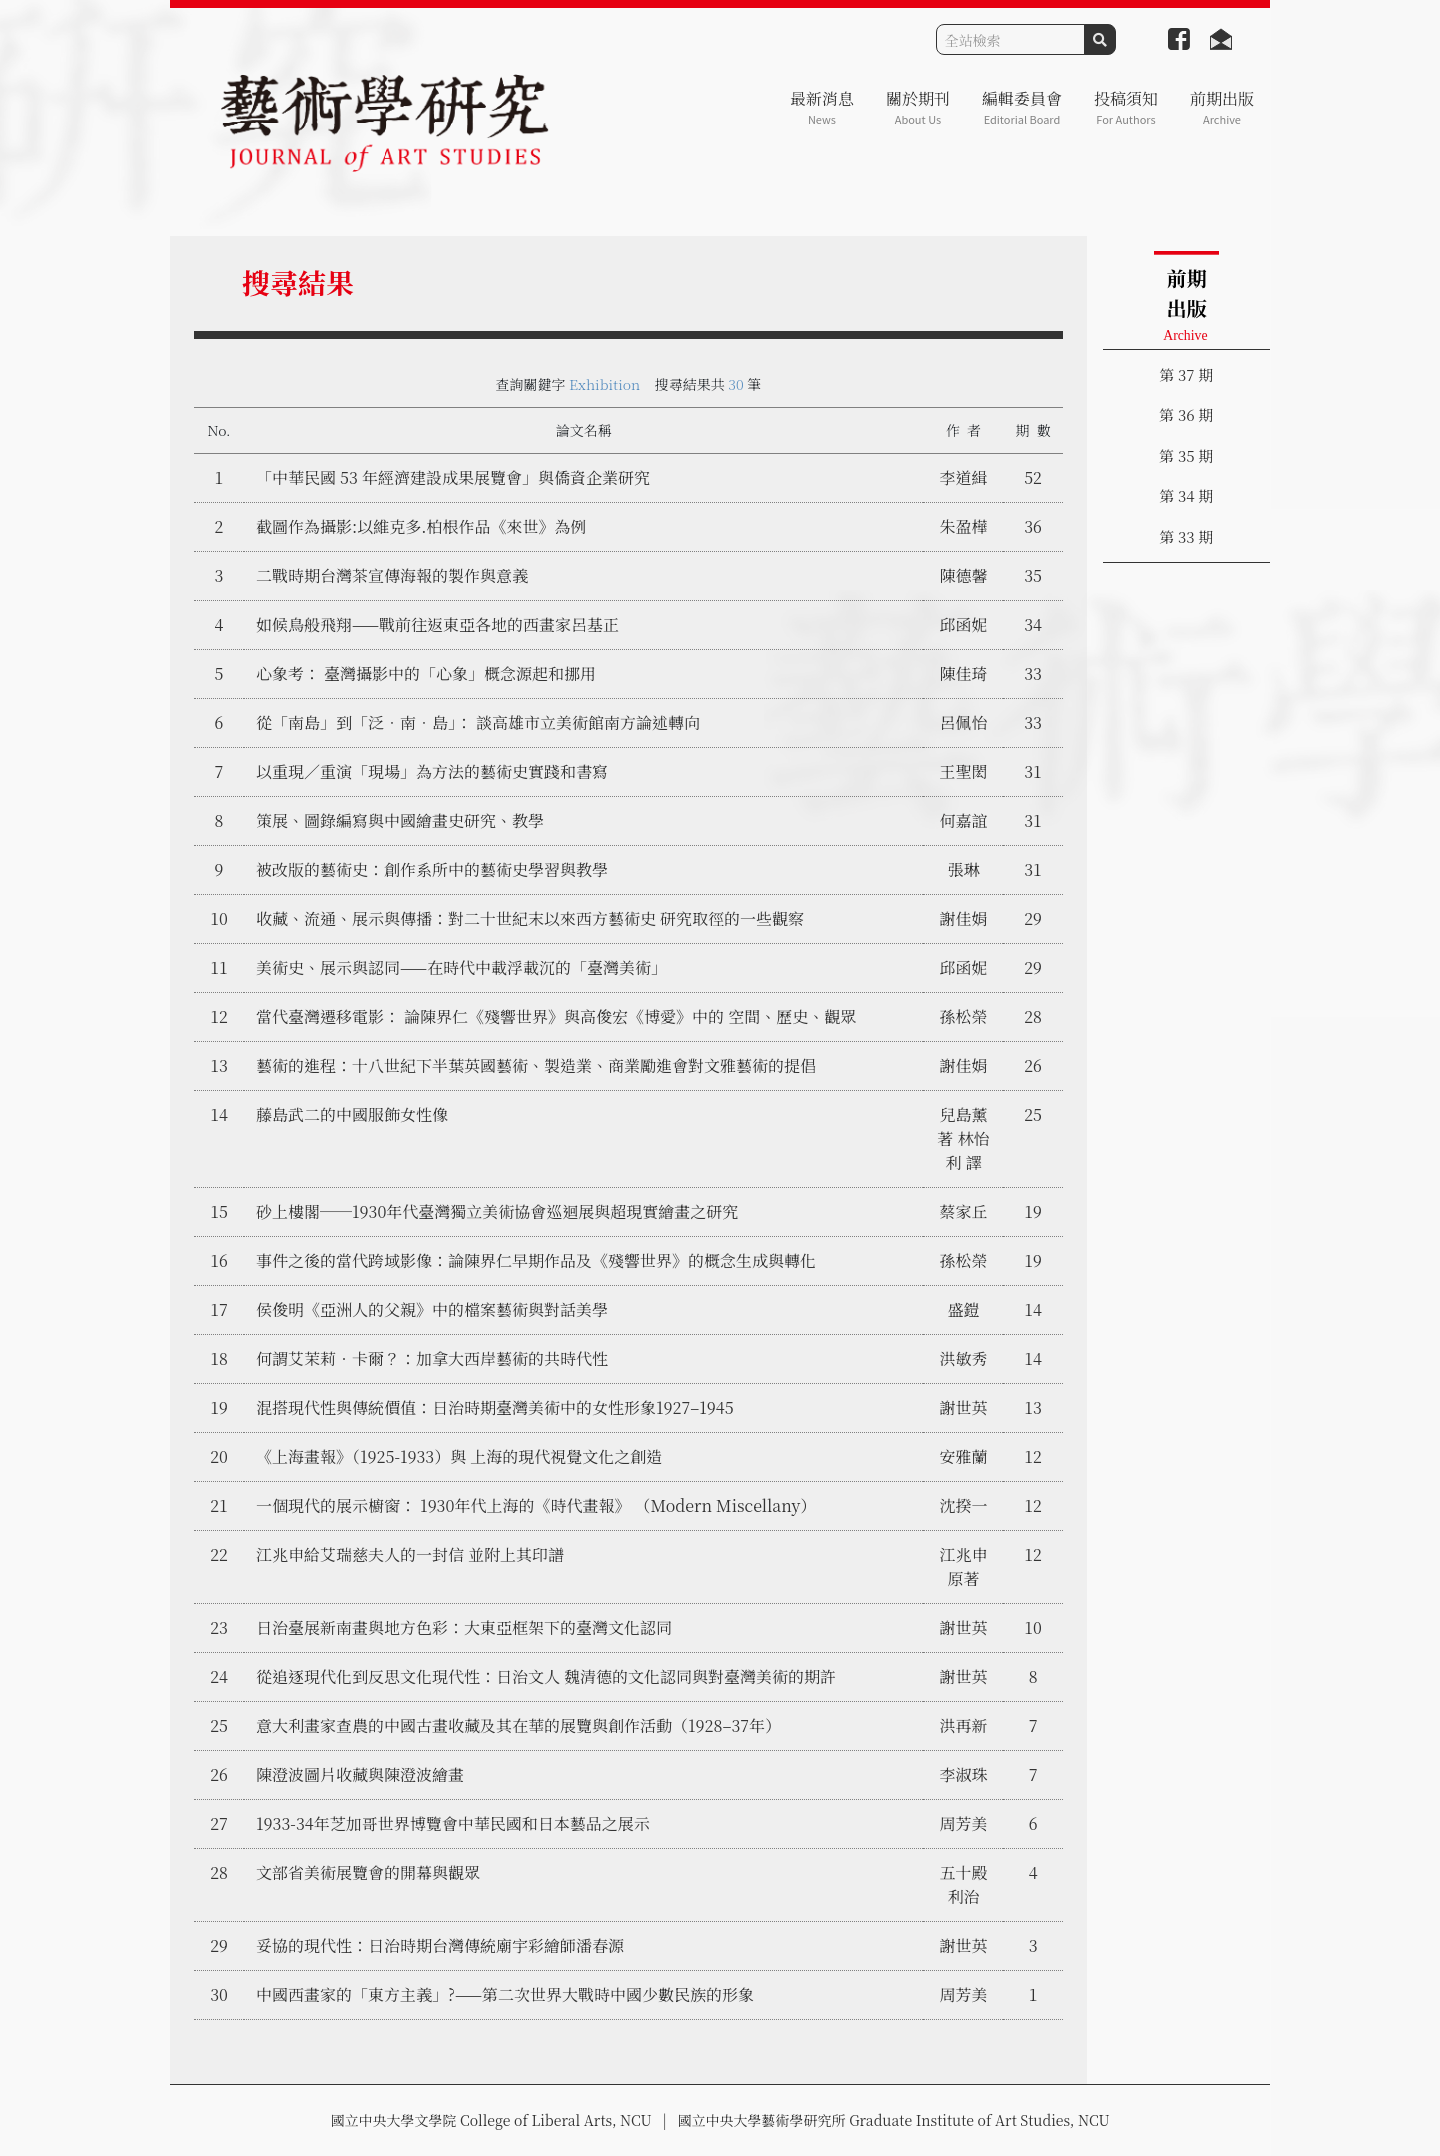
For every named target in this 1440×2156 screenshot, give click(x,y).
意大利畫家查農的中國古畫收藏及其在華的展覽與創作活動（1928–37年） (518, 1725)
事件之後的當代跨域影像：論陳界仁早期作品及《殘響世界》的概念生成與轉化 (536, 1260)
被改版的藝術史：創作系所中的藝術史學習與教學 (432, 869)
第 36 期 (1186, 414)
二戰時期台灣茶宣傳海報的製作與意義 (392, 575)
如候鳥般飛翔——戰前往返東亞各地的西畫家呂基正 (437, 624)
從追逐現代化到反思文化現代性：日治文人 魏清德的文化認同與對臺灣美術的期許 (546, 1676)
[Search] (1010, 39)
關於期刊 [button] (918, 107)
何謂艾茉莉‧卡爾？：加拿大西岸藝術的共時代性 (432, 1358)
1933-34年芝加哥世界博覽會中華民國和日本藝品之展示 (453, 1823)
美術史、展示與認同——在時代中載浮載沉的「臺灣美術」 (461, 967)
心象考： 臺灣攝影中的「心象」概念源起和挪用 (426, 673)
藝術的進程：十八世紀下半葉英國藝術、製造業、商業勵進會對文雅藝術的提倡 (536, 1065)
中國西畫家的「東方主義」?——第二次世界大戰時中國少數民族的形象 (505, 1994)
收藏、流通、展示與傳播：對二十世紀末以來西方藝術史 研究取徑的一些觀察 (530, 918)
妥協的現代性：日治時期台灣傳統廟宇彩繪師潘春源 (440, 1945)
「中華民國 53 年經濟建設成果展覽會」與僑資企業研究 (453, 477)
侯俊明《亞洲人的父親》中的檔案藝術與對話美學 (432, 1309)
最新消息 (822, 107)
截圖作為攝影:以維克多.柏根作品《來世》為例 (421, 526)
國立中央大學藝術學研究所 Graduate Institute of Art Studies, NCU (894, 2120)
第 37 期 (1186, 374)
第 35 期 (1186, 455)
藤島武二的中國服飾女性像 (352, 1114)
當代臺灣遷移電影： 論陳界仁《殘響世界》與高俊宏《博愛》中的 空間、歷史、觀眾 (556, 1016)
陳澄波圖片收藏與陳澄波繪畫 (360, 1774)
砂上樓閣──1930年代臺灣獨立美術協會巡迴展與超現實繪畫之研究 (497, 1211)
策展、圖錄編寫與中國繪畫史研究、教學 (400, 820)
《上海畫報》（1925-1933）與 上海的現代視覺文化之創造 (459, 1456)
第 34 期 (1186, 495)
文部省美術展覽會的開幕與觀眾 (368, 1872)
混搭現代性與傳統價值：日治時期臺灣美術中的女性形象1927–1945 (495, 1407)
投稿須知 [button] (1126, 107)
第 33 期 (1186, 536)
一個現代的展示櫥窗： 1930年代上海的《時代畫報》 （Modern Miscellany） (536, 1505)
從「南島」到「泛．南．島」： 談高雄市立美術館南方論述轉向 (478, 722)
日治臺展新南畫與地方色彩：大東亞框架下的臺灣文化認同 (464, 1627)
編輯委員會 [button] (1022, 107)
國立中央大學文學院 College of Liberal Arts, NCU (490, 2120)
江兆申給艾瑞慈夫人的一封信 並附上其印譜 (410, 1554)
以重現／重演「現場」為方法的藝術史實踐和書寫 (432, 771)
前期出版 (1222, 107)
